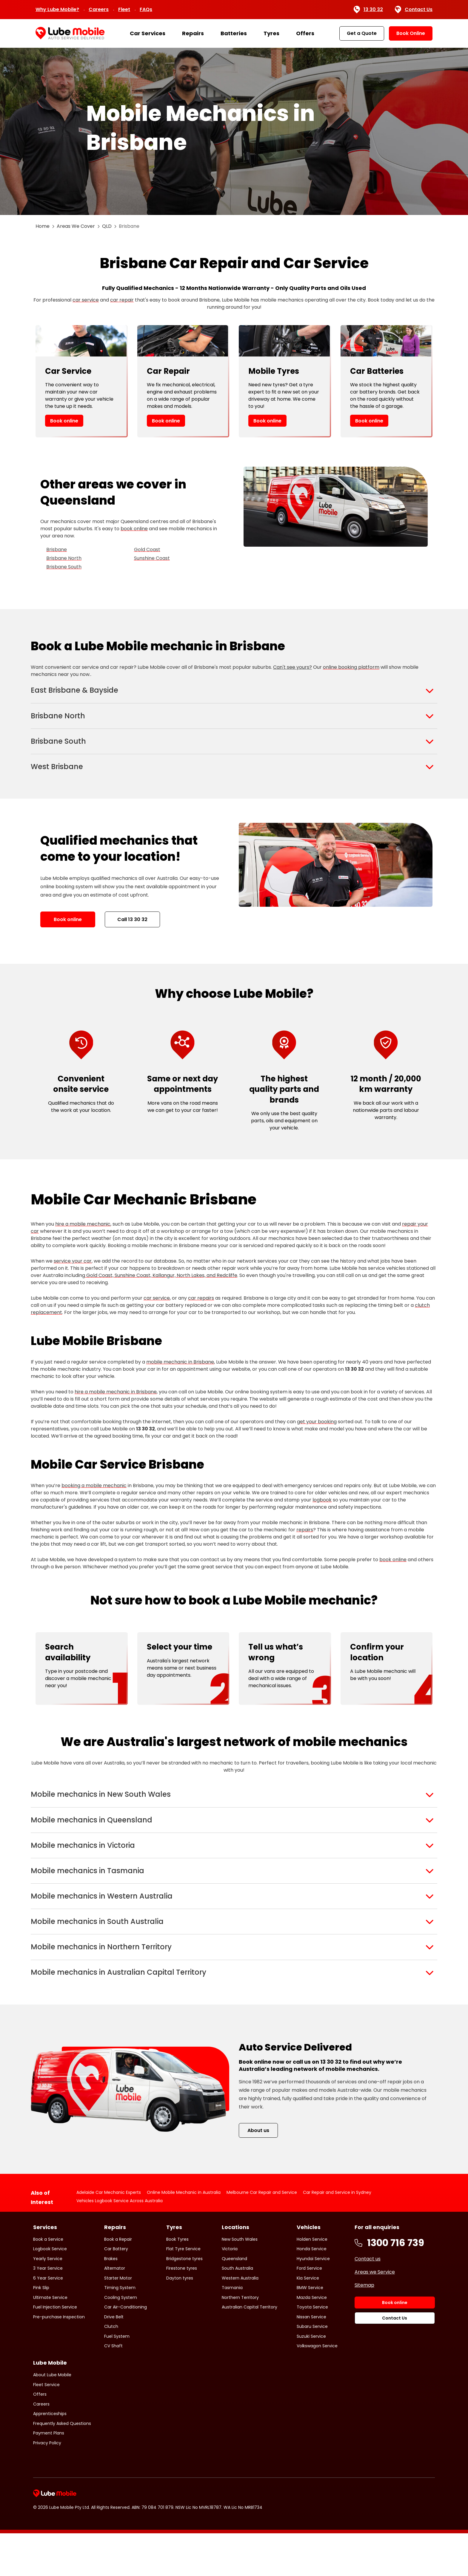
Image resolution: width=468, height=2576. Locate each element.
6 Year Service (48, 2320)
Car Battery (116, 2291)
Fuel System (117, 2379)
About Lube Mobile (52, 2417)
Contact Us (413, 9)
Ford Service (309, 2311)
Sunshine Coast (152, 558)
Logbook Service (50, 2291)
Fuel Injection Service (55, 2350)
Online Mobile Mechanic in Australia (184, 2235)
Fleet (124, 9)
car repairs (201, 1312)
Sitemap (364, 2327)
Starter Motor (118, 2320)
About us (258, 2172)
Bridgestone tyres (184, 2301)
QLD (107, 226)
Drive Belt (114, 2359)
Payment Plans (48, 2476)
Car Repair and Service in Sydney (337, 2235)
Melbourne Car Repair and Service (262, 2235)
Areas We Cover (76, 226)
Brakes (111, 2301)
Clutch (111, 2369)
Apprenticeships (50, 2456)
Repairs (193, 33)
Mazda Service (312, 2340)
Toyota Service (312, 2350)
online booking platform (351, 667)
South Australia (237, 2311)
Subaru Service (312, 2369)
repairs (304, 1544)
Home (43, 226)
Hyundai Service (313, 2301)
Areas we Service (375, 2314)
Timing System (120, 2330)
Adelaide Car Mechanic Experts (108, 2235)
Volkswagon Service (317, 2388)
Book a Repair (118, 2282)
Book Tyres (177, 2282)
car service (86, 299)
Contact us (368, 2301)
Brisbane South (63, 566)
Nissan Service (311, 2359)
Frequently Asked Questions (62, 2466)
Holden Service (312, 2282)
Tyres (271, 33)
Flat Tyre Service (183, 2291)
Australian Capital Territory (249, 2350)
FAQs (146, 9)
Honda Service (312, 2291)
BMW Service (310, 2330)
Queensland (234, 2301)
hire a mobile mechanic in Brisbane (116, 1406)
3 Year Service (48, 2311)
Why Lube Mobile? (57, 9)
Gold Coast (147, 549)
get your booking (317, 1436)
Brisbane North (63, 558)
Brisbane (56, 549)
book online (134, 528)
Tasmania (232, 2330)
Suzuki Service (311, 2379)
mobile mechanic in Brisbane (180, 1376)
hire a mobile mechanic (82, 1238)
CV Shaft (113, 2388)
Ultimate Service (50, 2340)
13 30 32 (368, 9)
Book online (64, 420)
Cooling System (120, 2340)
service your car (73, 1275)
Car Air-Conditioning (125, 2350)
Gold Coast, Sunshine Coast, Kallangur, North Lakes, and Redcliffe (161, 1289)
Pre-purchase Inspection (59, 2359)
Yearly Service (47, 2301)
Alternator (114, 2311)
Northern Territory (240, 2340)
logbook (322, 1514)
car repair (122, 299)
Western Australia (240, 2320)
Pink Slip (41, 2330)
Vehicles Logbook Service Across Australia (119, 2243)
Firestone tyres (181, 2311)
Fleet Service (46, 2427)
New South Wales (240, 2282)
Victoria (230, 2291)
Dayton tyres (179, 2320)
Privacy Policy (47, 2485)
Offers (305, 33)
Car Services (147, 33)
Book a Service (48, 2282)
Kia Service (308, 2320)
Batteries (234, 33)
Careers (99, 9)
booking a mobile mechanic (94, 1499)
